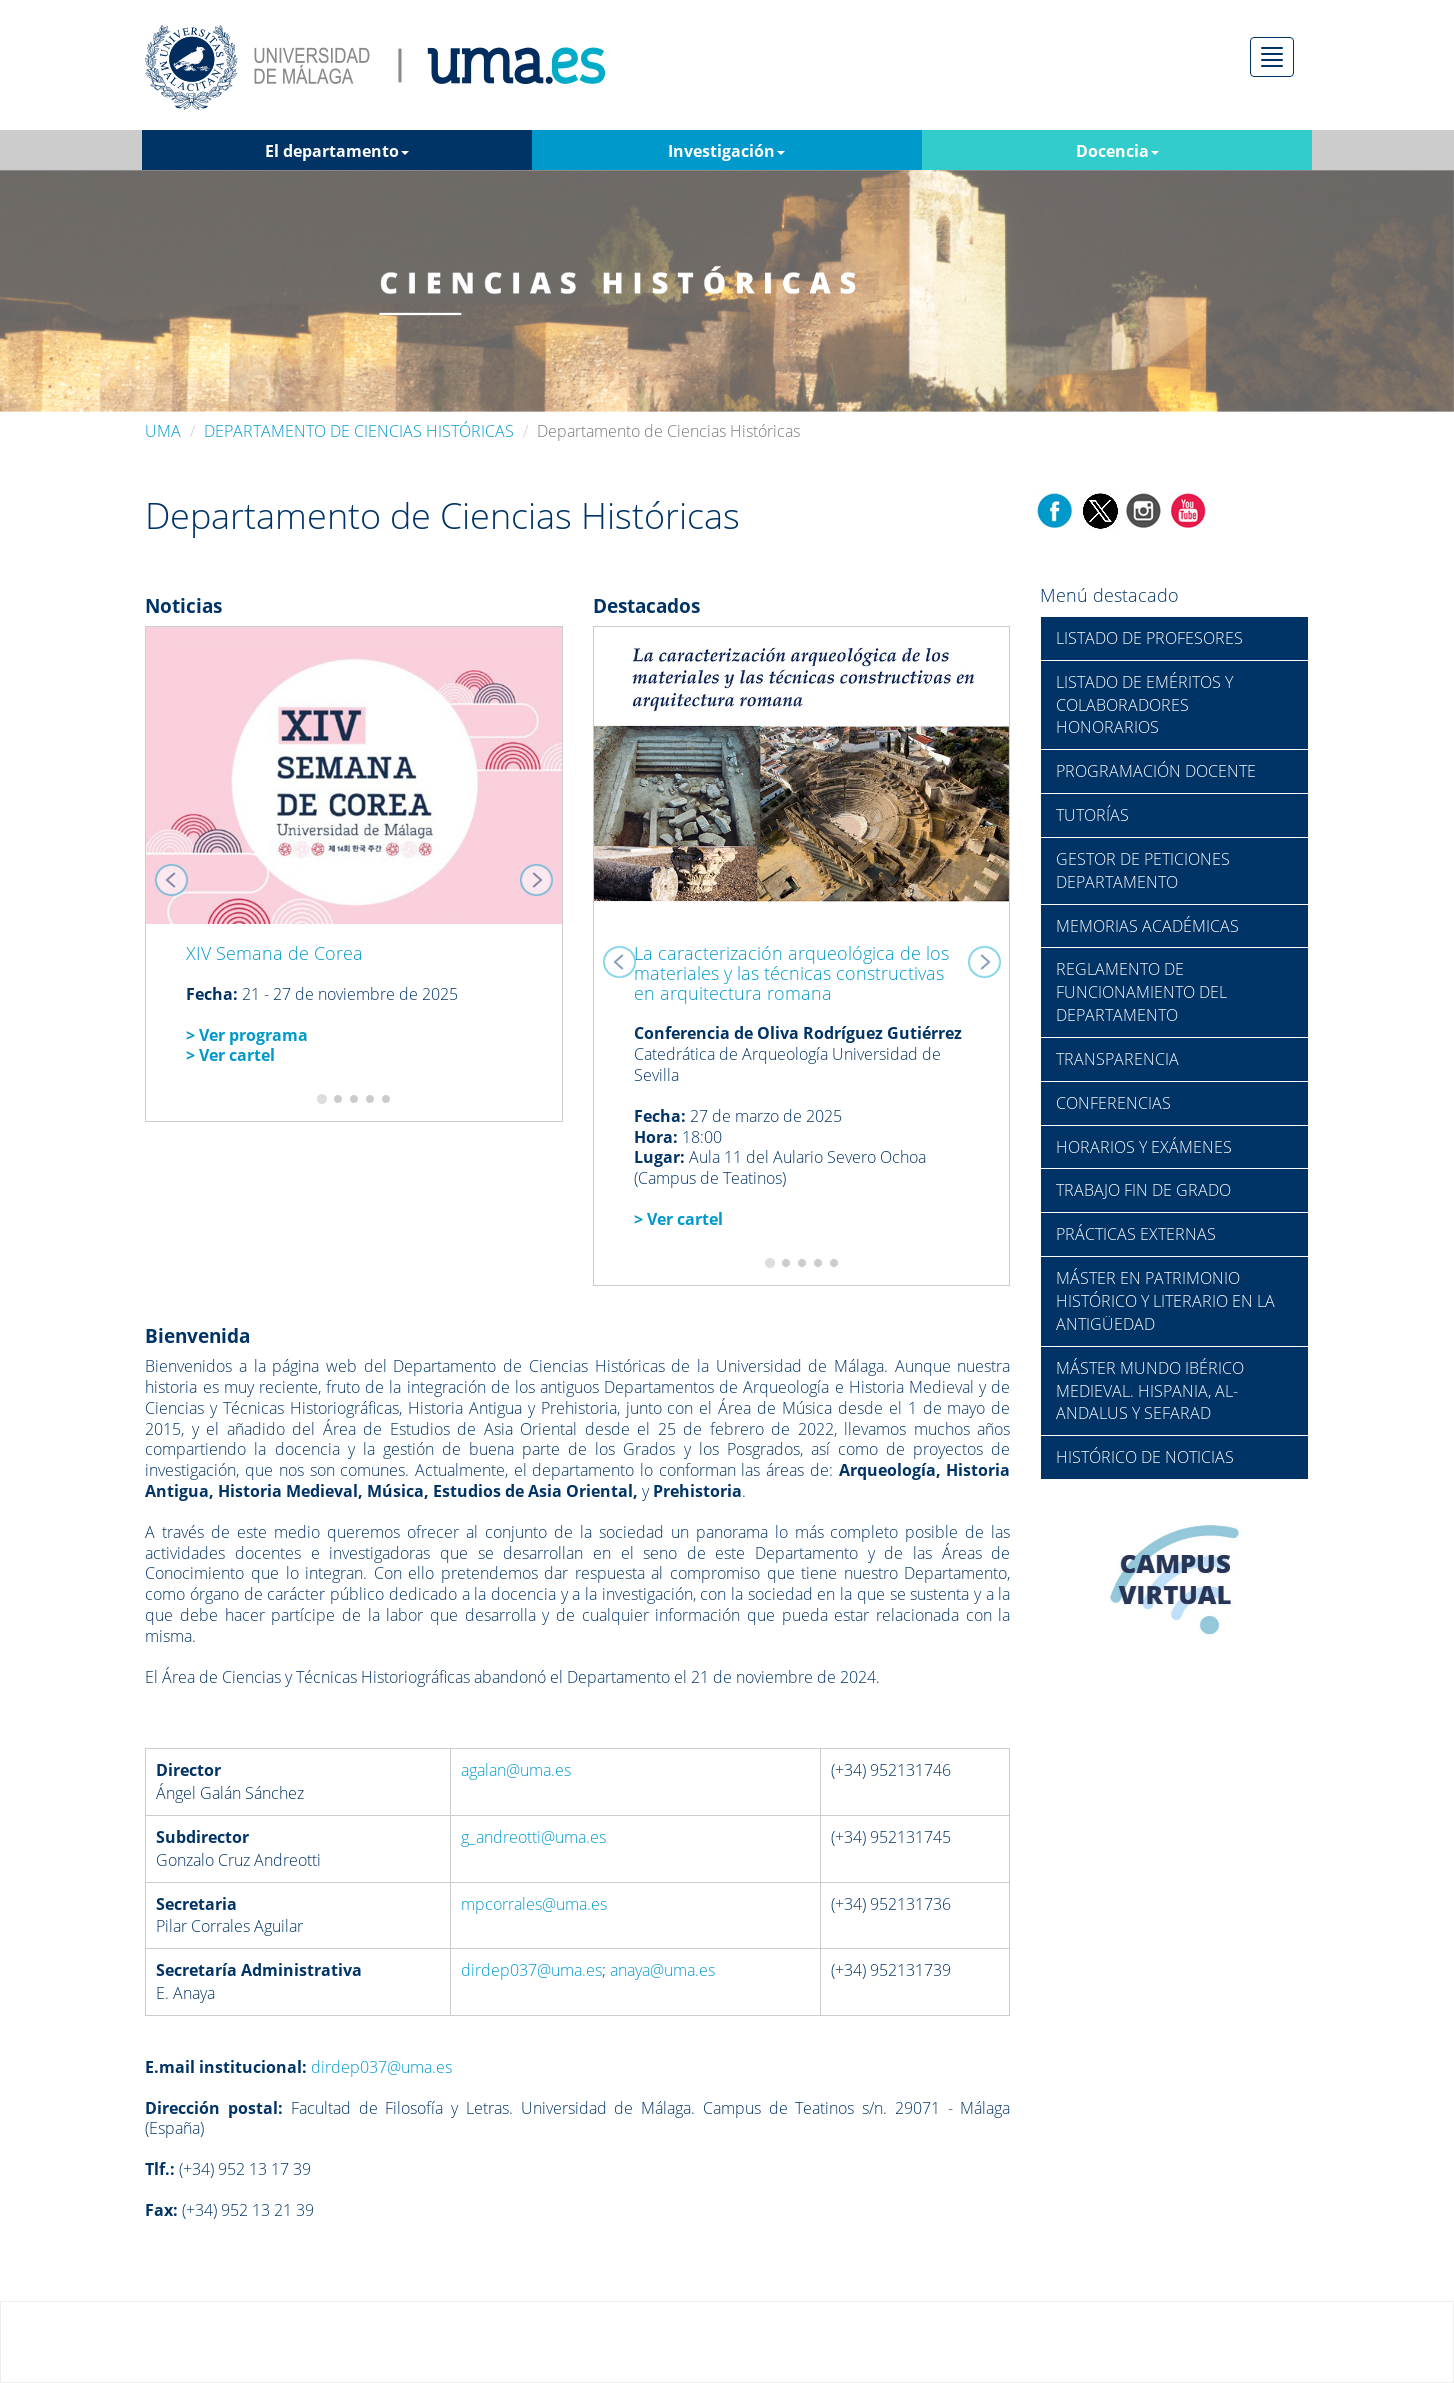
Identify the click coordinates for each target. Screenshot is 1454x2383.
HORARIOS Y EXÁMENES (1144, 1147)
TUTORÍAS (1092, 815)
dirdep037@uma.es (531, 1970)
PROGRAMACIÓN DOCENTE (1156, 771)
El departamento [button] (337, 151)
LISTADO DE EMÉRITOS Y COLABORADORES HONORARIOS (1144, 705)
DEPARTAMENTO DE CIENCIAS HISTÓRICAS (359, 431)
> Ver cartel (678, 1219)
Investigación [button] (726, 151)
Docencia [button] (1117, 151)
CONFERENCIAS (1113, 1103)
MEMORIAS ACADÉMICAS (1147, 926)
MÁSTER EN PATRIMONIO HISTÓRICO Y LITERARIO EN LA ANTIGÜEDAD (1165, 1301)
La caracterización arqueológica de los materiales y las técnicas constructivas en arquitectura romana (791, 973)
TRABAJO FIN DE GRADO (1143, 1190)
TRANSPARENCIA (1117, 1059)
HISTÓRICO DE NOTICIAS (1145, 1457)
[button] (177, 874)
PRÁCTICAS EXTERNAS (1136, 1234)
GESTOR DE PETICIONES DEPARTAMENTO (1143, 870)
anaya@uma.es (662, 1970)
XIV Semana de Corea (274, 953)
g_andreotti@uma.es (533, 1837)
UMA (163, 431)
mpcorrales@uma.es (534, 1904)
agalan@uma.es (516, 1770)
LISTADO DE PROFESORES (1149, 638)
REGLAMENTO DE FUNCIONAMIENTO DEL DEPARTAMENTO (1141, 992)
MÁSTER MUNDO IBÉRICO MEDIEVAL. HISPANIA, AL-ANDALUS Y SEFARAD (1150, 1391)
